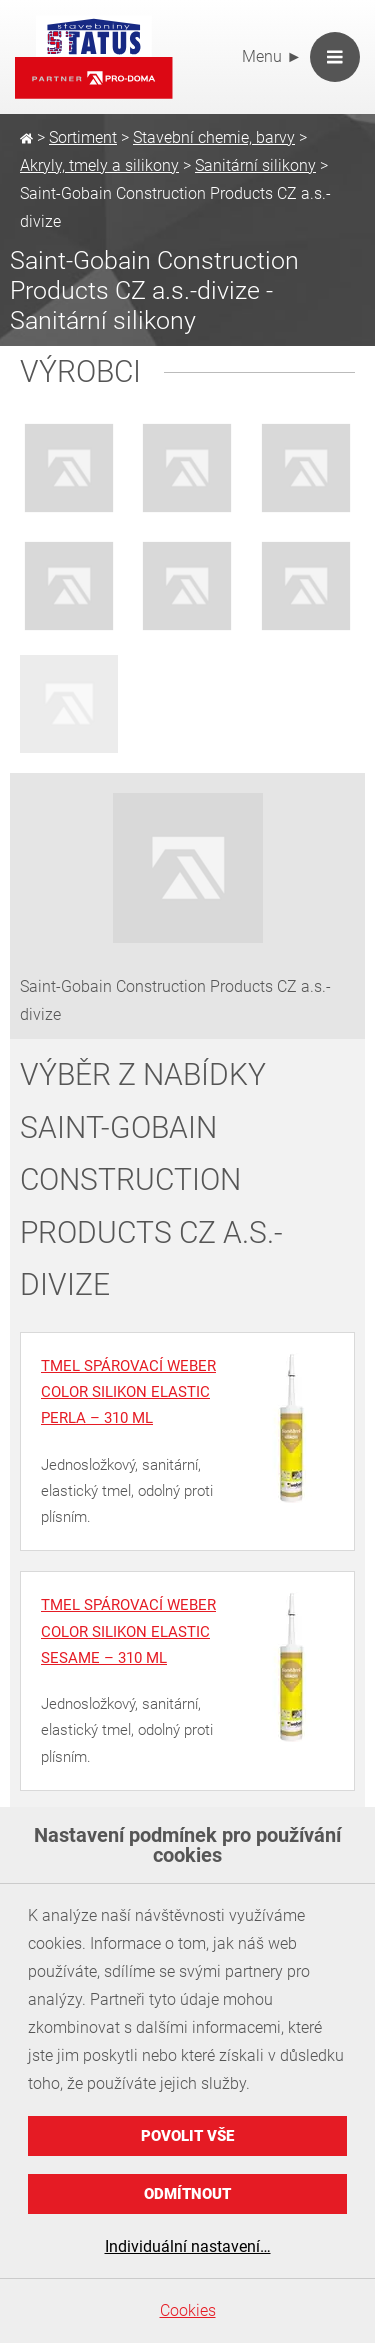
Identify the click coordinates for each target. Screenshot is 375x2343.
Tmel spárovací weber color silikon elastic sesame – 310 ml (128, 1631)
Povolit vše (187, 2136)
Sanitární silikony (255, 165)
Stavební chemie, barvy (214, 137)
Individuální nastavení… (188, 2246)
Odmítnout (187, 2194)
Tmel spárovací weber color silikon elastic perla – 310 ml (128, 1392)
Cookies (188, 2310)
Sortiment (83, 137)
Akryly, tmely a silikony (99, 165)
